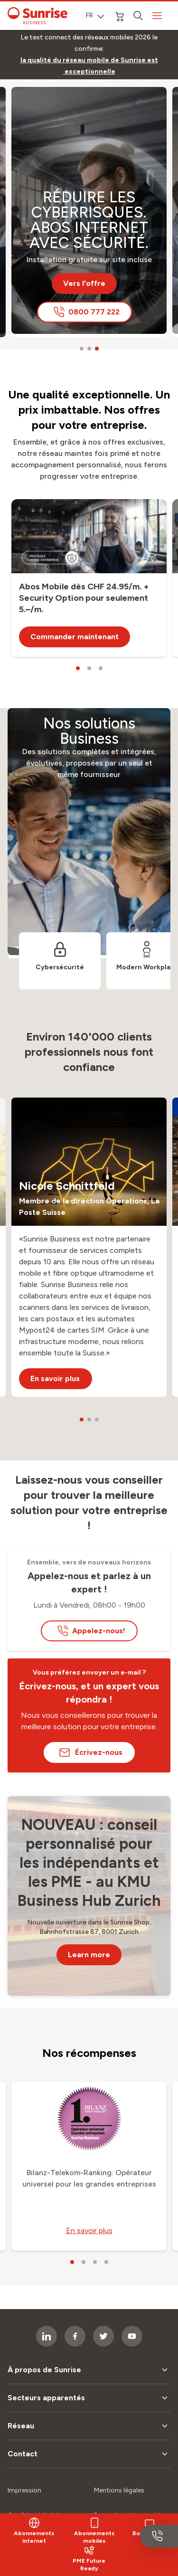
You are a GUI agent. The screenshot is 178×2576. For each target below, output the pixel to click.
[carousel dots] (82, 348)
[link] (89, 66)
